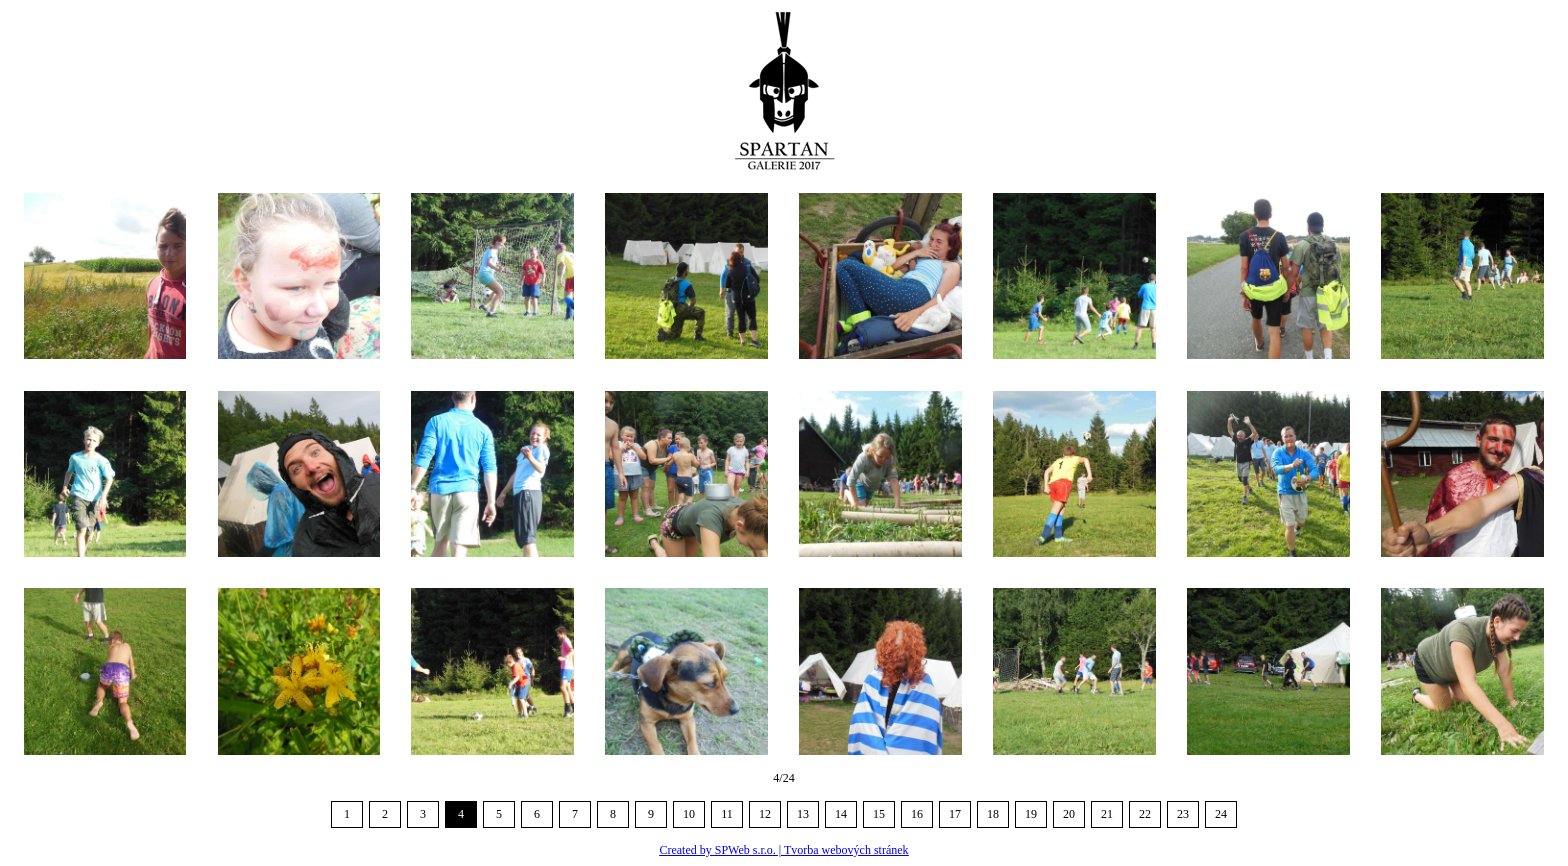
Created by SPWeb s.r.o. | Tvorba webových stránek (783, 850)
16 (917, 814)
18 (993, 814)
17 (955, 814)
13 (803, 814)
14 (841, 814)
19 (1031, 814)
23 (1183, 814)
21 (1107, 814)
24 (1221, 814)
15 (879, 814)
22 (1145, 814)
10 (689, 814)
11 (727, 814)
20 (1069, 814)
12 (765, 814)
